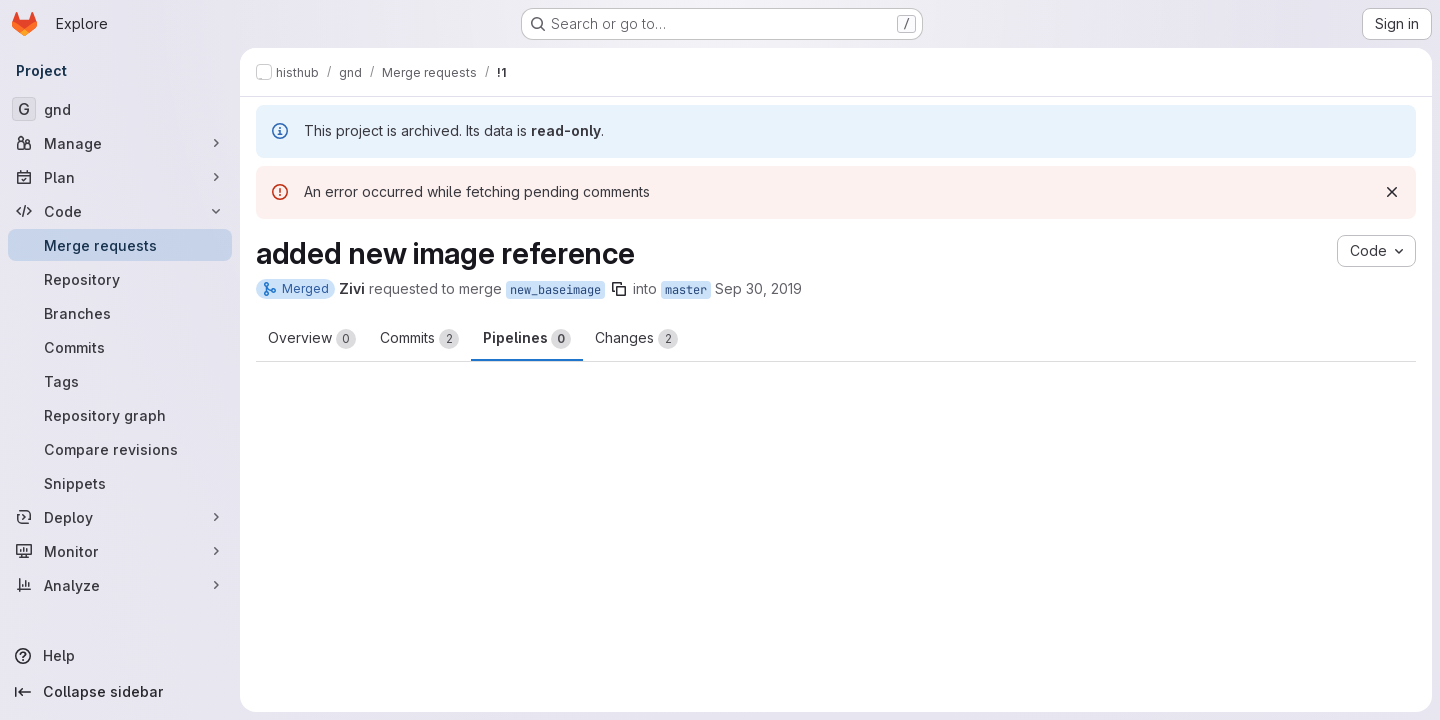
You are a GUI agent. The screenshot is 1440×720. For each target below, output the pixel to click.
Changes (636, 339)
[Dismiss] (1392, 192)
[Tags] (120, 381)
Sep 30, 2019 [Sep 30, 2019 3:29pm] (758, 288)
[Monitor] (120, 551)
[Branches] (120, 313)
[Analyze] (120, 585)
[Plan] (120, 177)
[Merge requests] (120, 245)
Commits (419, 339)
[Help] (120, 656)
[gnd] (120, 109)
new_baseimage (555, 290)
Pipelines (527, 339)
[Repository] (120, 279)
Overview (312, 339)
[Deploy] (120, 517)
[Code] (120, 211)
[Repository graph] (120, 415)
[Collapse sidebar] (120, 692)
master (686, 290)
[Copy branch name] (619, 289)
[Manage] (120, 143)
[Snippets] (120, 483)
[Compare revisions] (120, 449)
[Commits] (120, 347)
